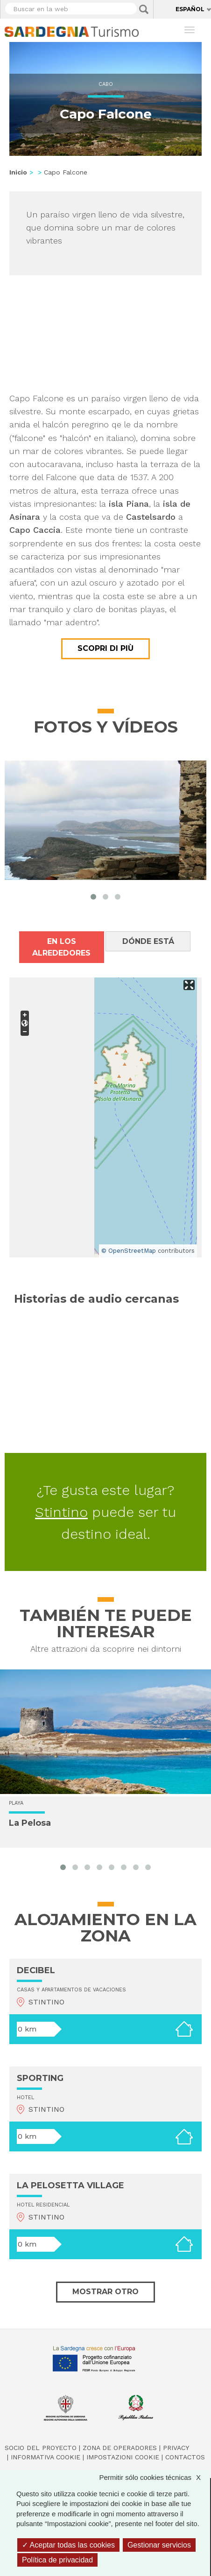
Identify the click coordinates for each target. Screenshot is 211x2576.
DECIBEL (36, 1970)
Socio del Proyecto (41, 2447)
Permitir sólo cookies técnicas (154, 2477)
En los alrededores (61, 947)
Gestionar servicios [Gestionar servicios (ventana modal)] (159, 2545)
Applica (143, 9)
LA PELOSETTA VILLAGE (70, 2185)
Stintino (61, 1512)
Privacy (176, 2447)
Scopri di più (105, 648)
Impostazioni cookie (122, 2457)
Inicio (18, 172)
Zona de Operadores (120, 2447)
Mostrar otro (105, 2291)
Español (190, 9)
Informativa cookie (45, 2457)
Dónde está (148, 941)
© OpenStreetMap (128, 1250)
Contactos (185, 2457)
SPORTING (40, 2078)
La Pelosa (30, 1823)
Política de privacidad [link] (57, 2560)
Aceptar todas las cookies (68, 2545)
